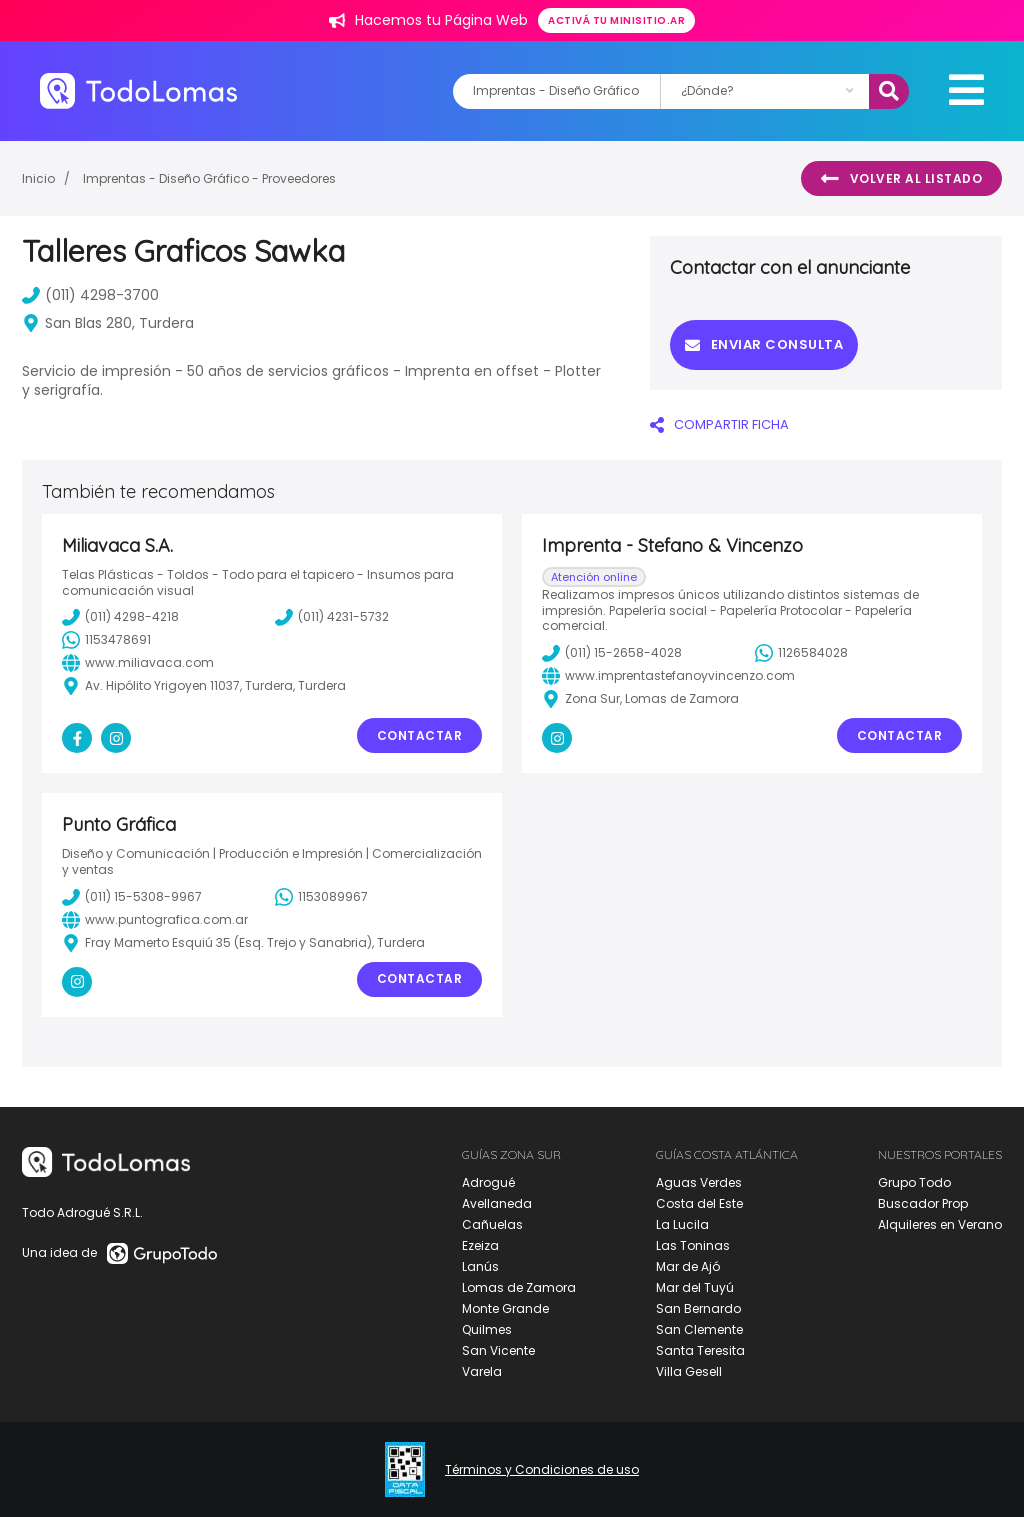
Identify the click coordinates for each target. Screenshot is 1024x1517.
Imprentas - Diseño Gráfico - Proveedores (209, 178)
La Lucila (682, 1224)
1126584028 (801, 653)
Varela (482, 1371)
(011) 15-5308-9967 (132, 897)
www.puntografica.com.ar (155, 920)
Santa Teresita (700, 1350)
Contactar (420, 735)
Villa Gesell (689, 1371)
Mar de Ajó (688, 1266)
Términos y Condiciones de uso (542, 1470)
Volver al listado (901, 179)
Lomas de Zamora (519, 1287)
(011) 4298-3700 (90, 295)
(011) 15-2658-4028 (612, 653)
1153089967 (321, 897)
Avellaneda (497, 1203)
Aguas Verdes (699, 1182)
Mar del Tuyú (695, 1287)
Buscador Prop (923, 1203)
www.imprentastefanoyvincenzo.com (668, 676)
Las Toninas (693, 1245)
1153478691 (106, 640)
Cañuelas (492, 1224)
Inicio (38, 178)
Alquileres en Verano (940, 1224)
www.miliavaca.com (138, 663)
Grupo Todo (914, 1182)
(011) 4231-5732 (332, 617)
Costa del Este (699, 1203)
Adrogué (488, 1182)
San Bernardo (698, 1308)
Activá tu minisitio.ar (616, 20)
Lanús (480, 1266)
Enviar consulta (764, 344)
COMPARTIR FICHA (719, 424)
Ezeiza (480, 1245)
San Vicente (498, 1350)
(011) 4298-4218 (120, 617)
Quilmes (487, 1329)
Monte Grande (505, 1308)
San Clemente (699, 1329)
